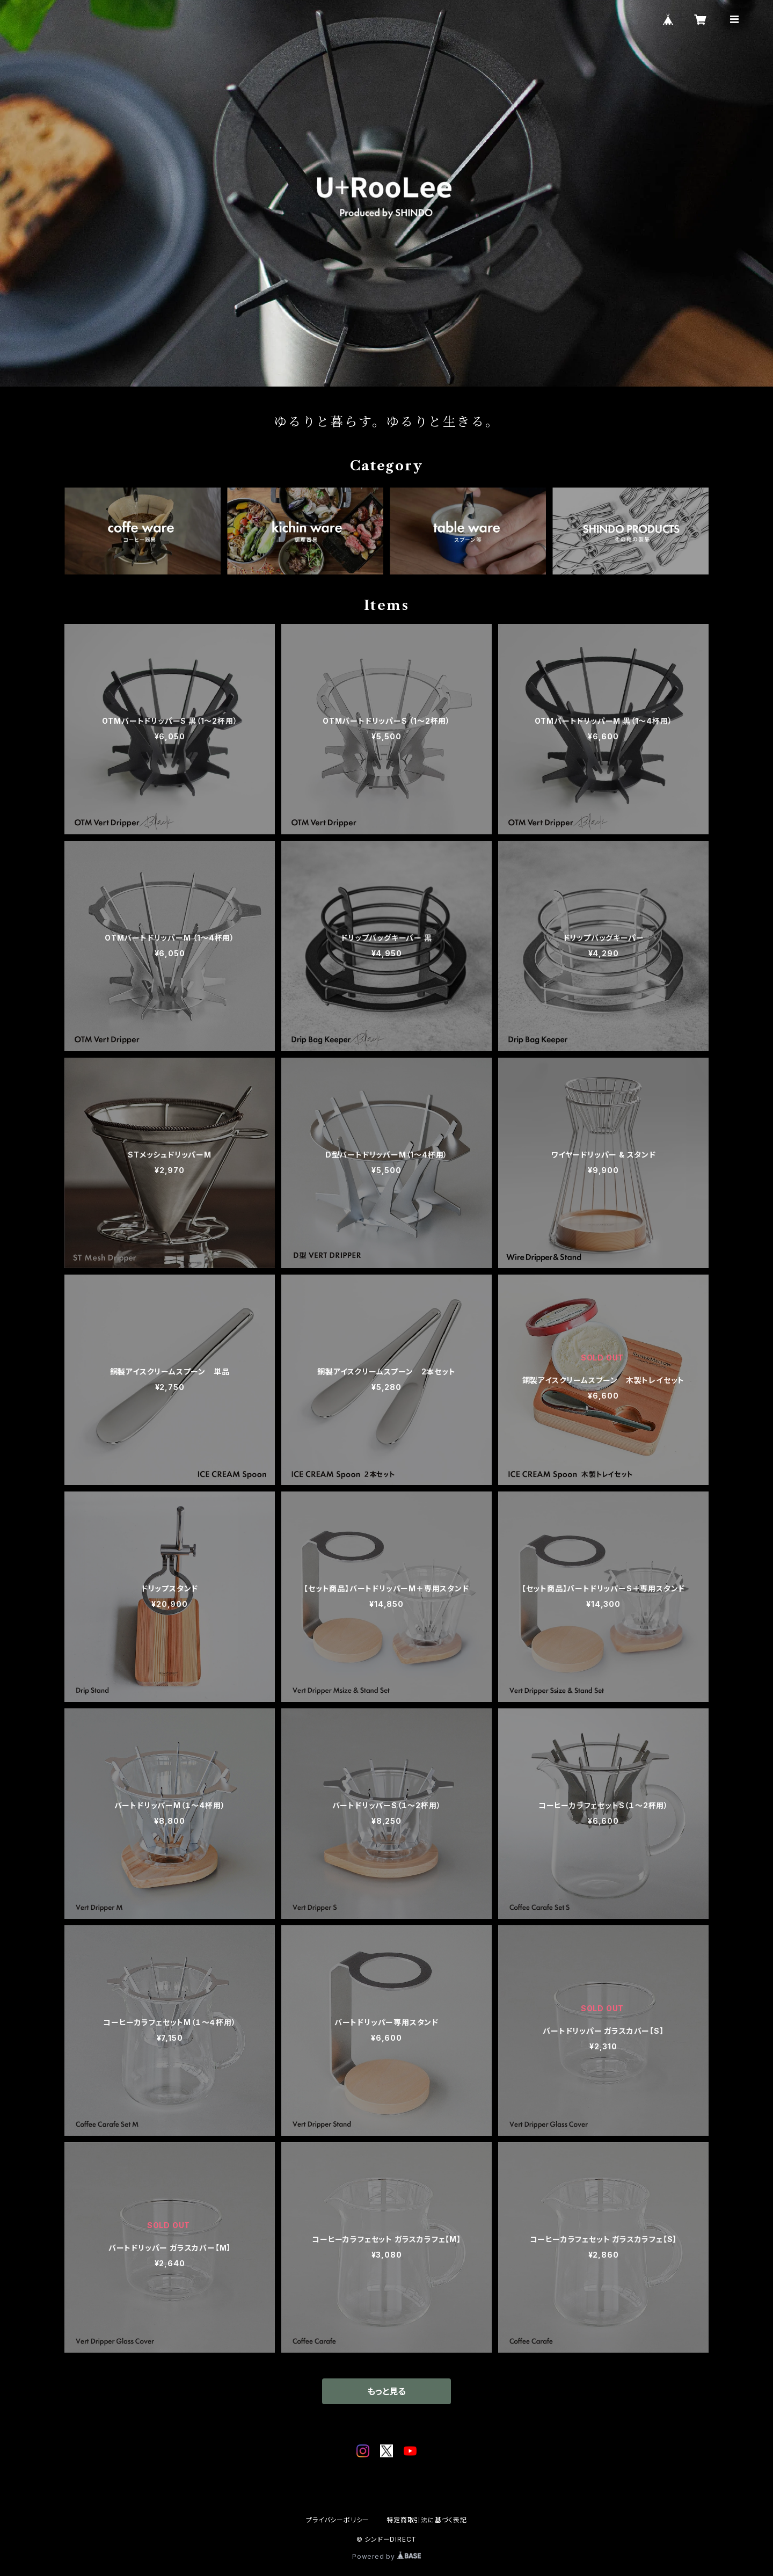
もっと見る (386, 2391)
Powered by (386, 2556)
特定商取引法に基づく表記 (426, 2520)
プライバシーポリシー (337, 2520)
